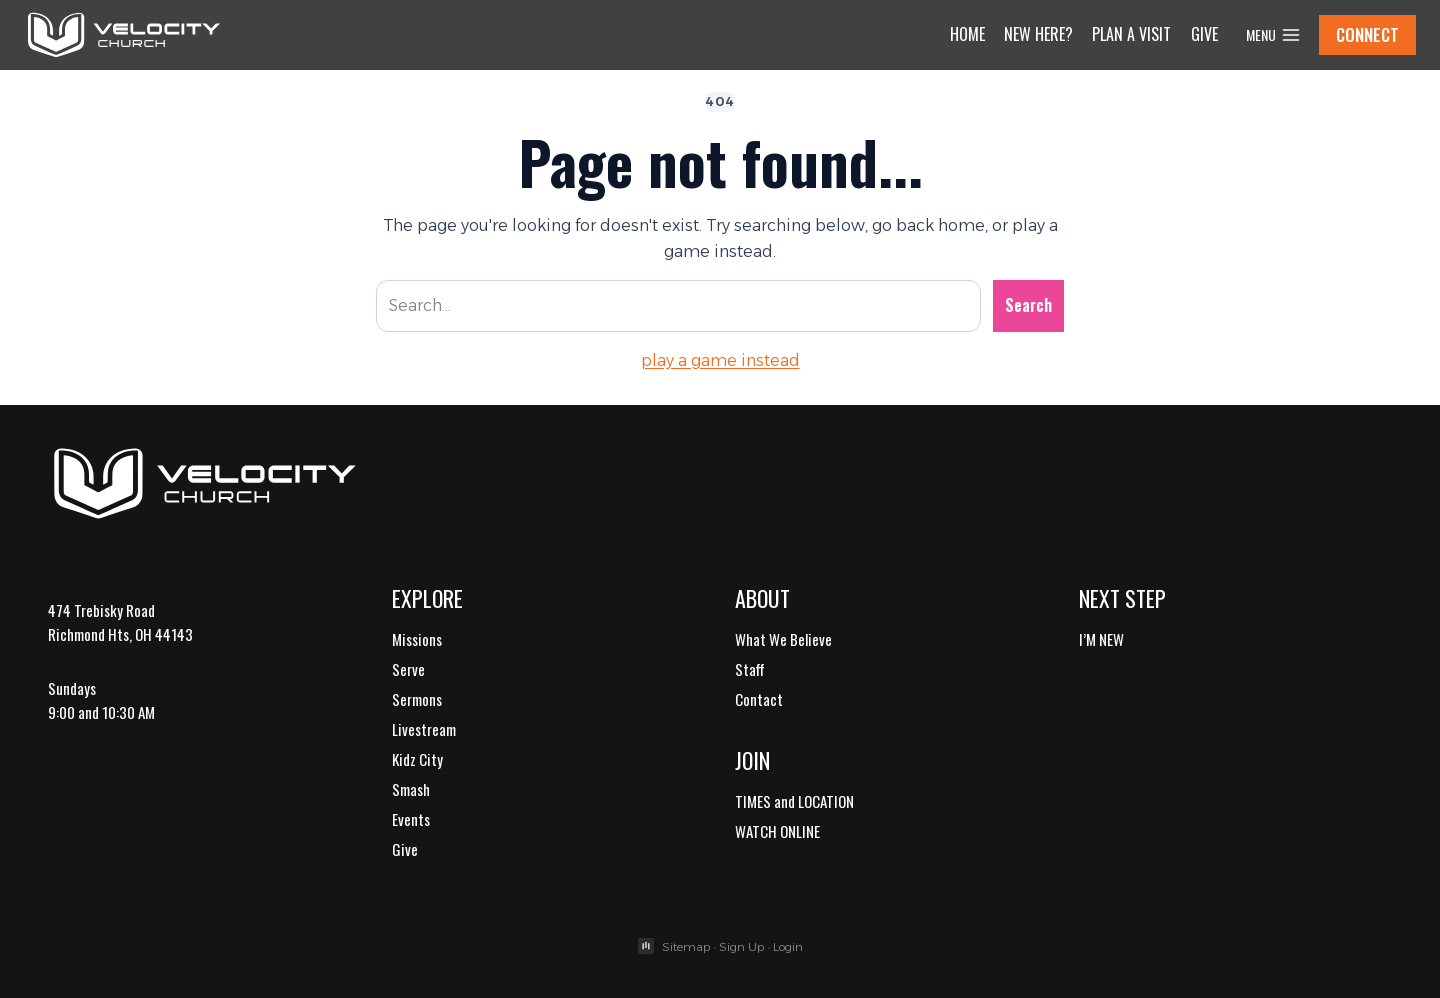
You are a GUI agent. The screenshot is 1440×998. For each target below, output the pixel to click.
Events (411, 819)
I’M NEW (1101, 639)
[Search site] (678, 306)
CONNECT (1367, 34)
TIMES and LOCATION (794, 801)
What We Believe (783, 639)
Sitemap (686, 946)
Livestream (424, 729)
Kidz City (417, 759)
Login (788, 946)
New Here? (1038, 34)
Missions (417, 639)
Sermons (417, 699)
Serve (408, 669)
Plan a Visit (1131, 34)
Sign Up (741, 946)
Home (967, 34)
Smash (411, 789)
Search (1028, 305)
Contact (759, 699)
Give (1204, 34)
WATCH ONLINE (777, 831)
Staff (750, 669)
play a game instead (720, 360)
